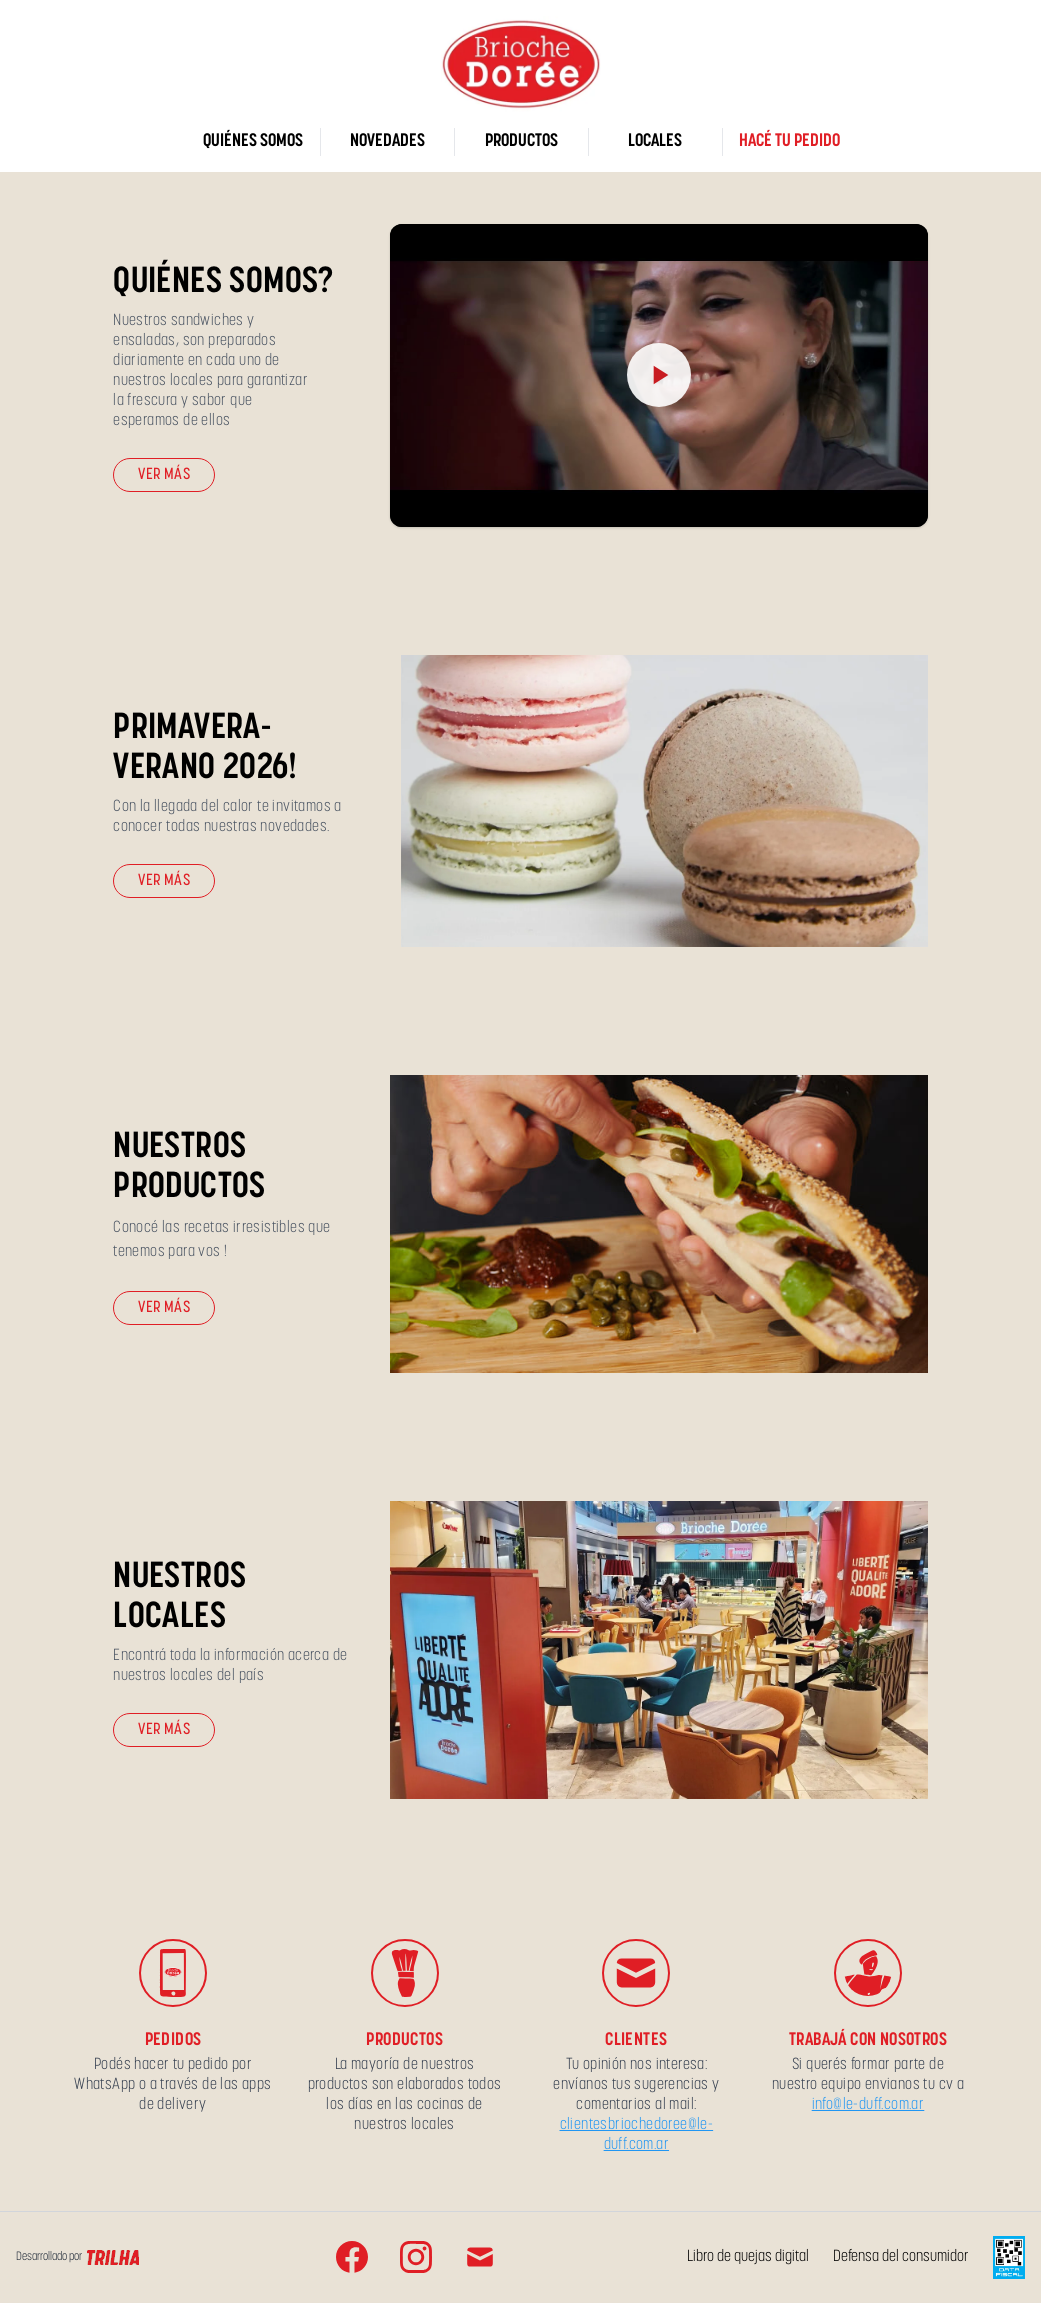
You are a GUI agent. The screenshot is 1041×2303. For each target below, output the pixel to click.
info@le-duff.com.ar (868, 2105)
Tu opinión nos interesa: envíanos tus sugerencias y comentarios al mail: (636, 2085)
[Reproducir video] (659, 375)
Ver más (164, 475)
